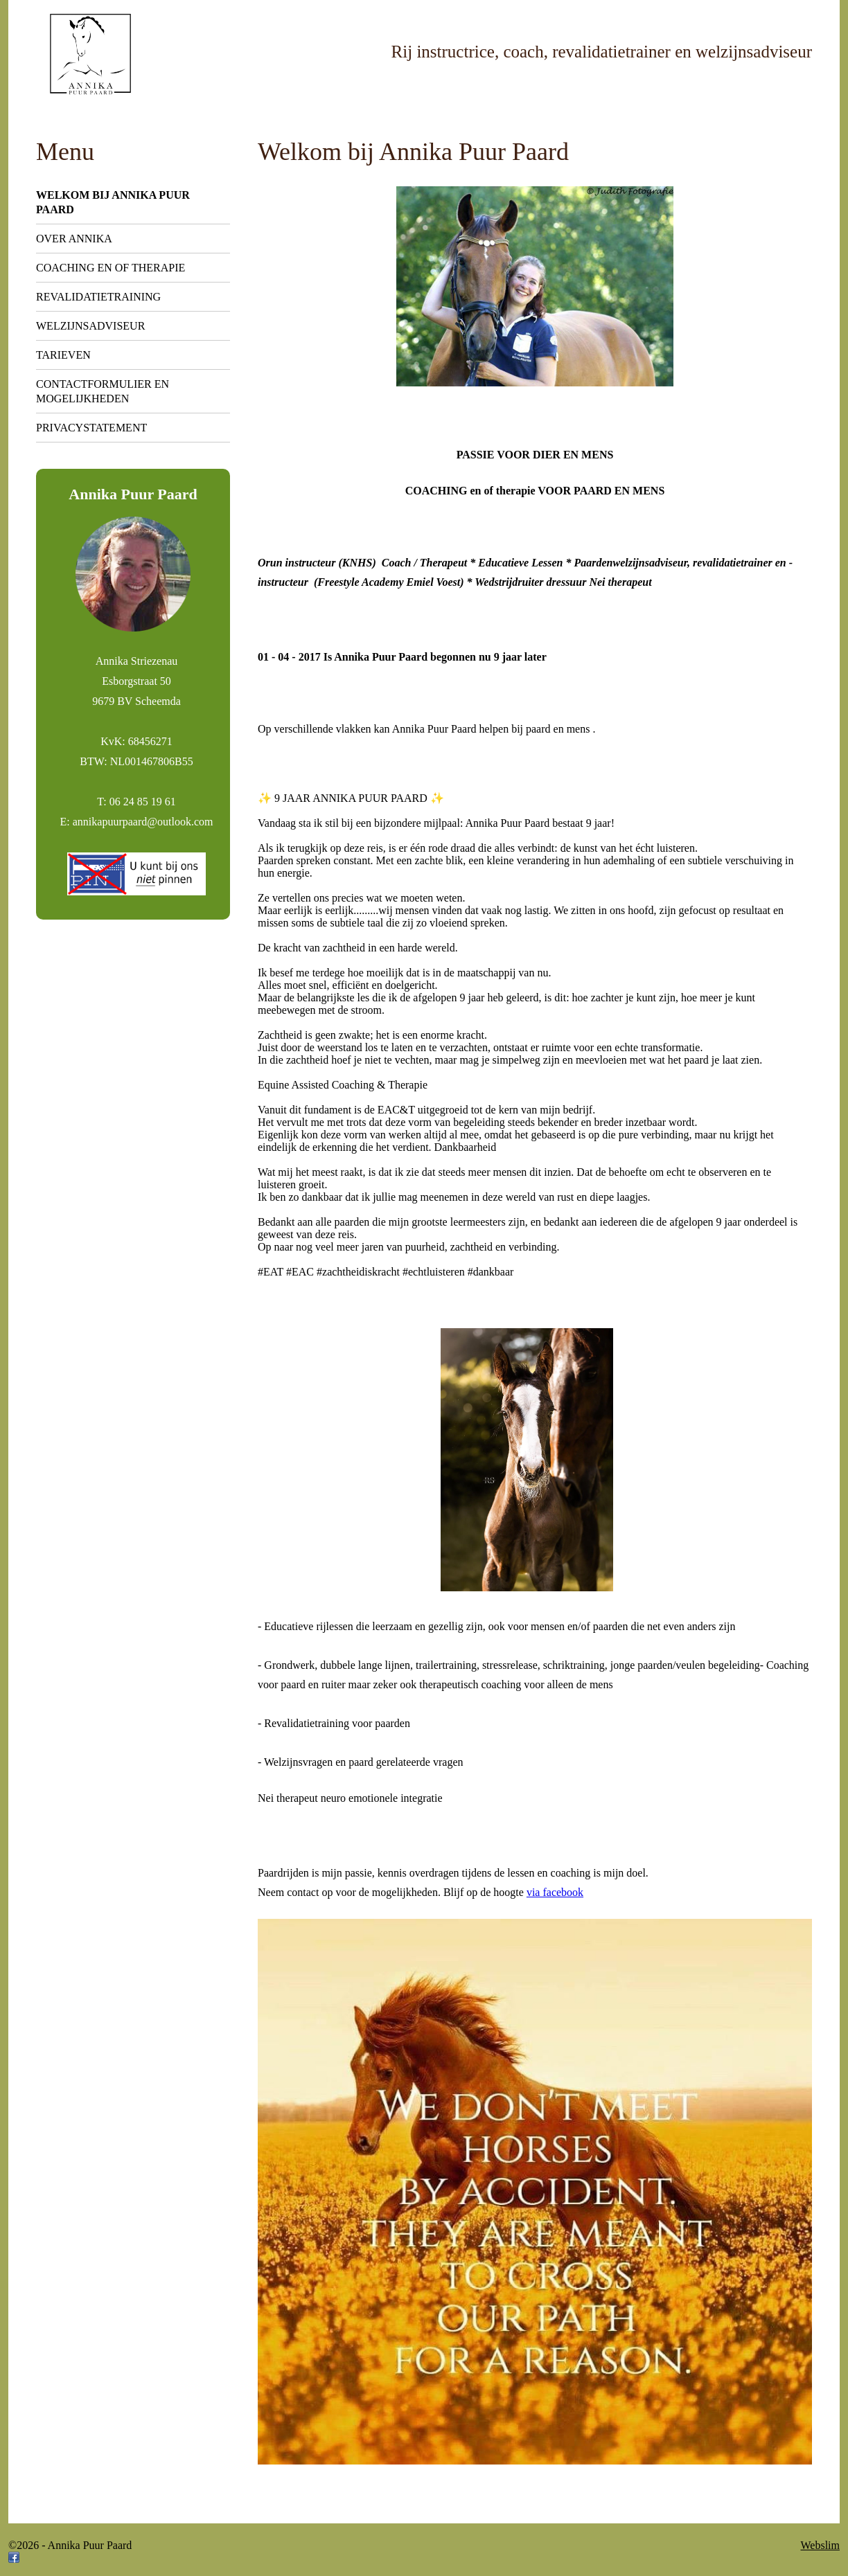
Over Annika (74, 238)
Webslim (820, 2545)
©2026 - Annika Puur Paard (70, 2545)
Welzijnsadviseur (90, 326)
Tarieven (63, 355)
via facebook (555, 1892)
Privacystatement (91, 427)
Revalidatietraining (98, 297)
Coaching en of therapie (110, 268)
